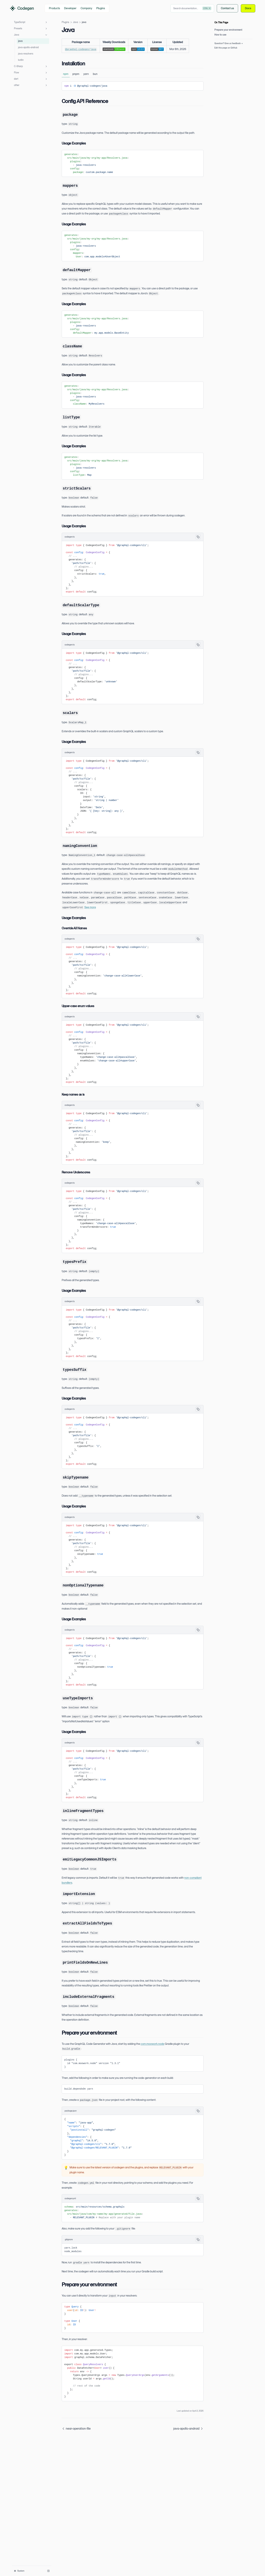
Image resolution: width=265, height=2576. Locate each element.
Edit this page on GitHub (225, 48)
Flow (31, 72)
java (20, 41)
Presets (31, 28)
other (31, 85)
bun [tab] (95, 74)
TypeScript (31, 22)
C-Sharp (31, 66)
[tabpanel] (132, 86)
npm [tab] (65, 74)
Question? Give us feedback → (228, 43)
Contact (227, 8)
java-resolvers (25, 53)
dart (31, 79)
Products (54, 8)
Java (31, 34)
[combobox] (192, 8)
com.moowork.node (152, 2043)
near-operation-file (76, 2428)
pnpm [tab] (75, 74)
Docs (248, 8)
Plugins (100, 8)
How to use (220, 34)
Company (86, 8)
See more (90, 907)
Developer (70, 8)
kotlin (21, 60)
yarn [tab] (86, 74)
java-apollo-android (28, 47)
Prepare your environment (228, 29)
